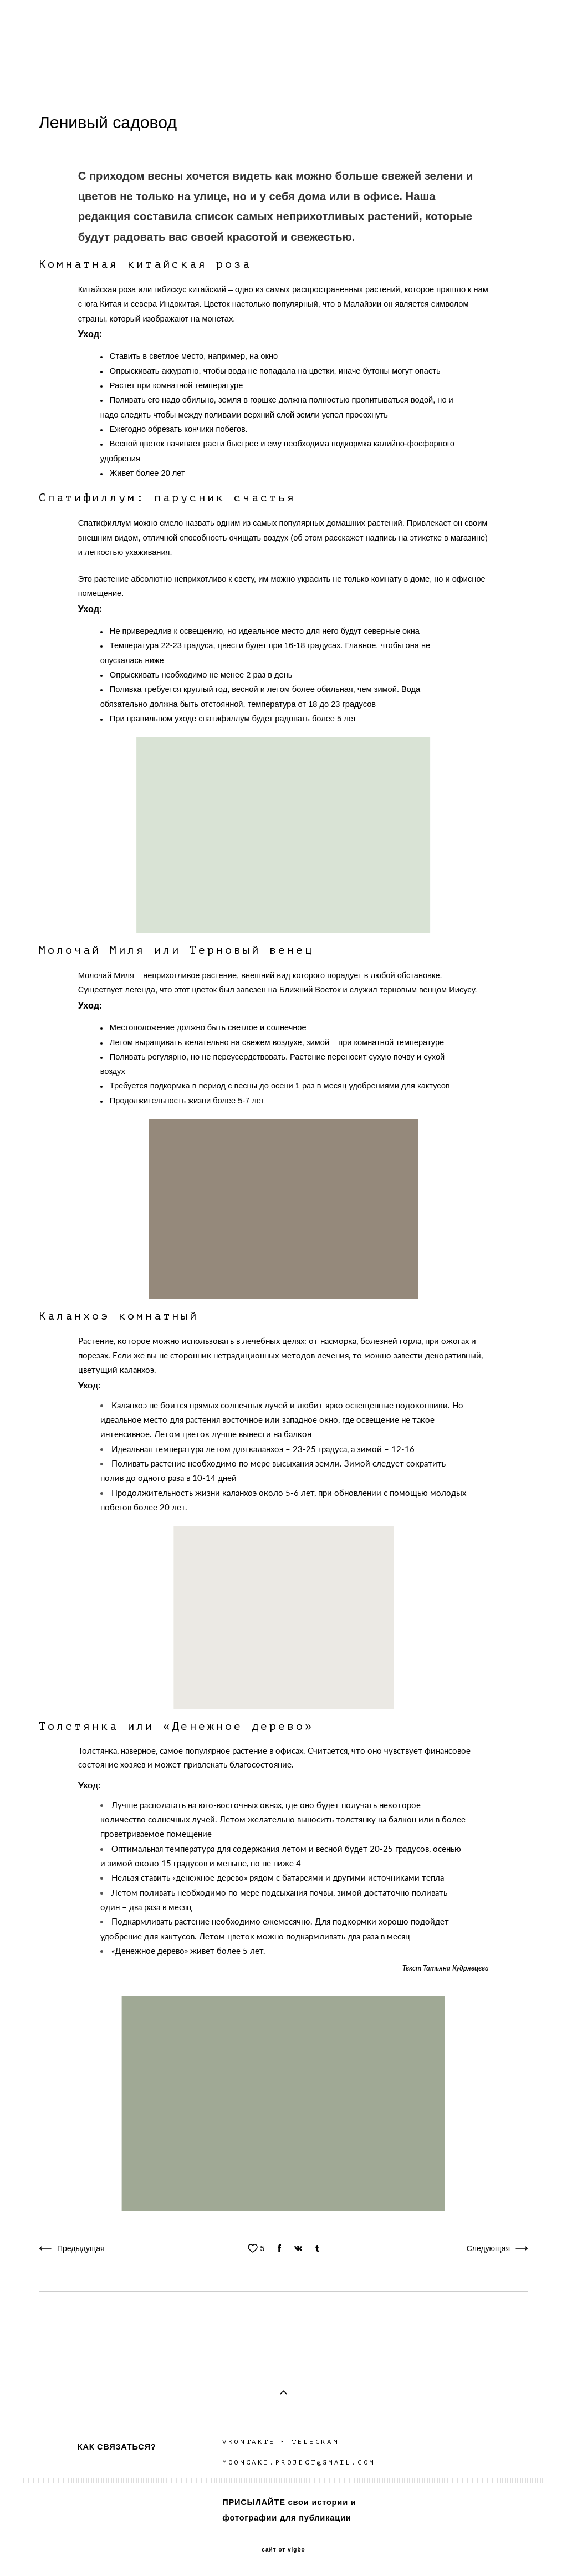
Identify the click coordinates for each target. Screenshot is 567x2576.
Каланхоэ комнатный (118, 1316)
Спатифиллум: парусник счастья (167, 497)
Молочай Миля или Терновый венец (176, 950)
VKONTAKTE (248, 2442)
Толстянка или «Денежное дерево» (176, 1726)
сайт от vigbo (283, 2550)
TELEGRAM (316, 2442)
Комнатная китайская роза (145, 264)
